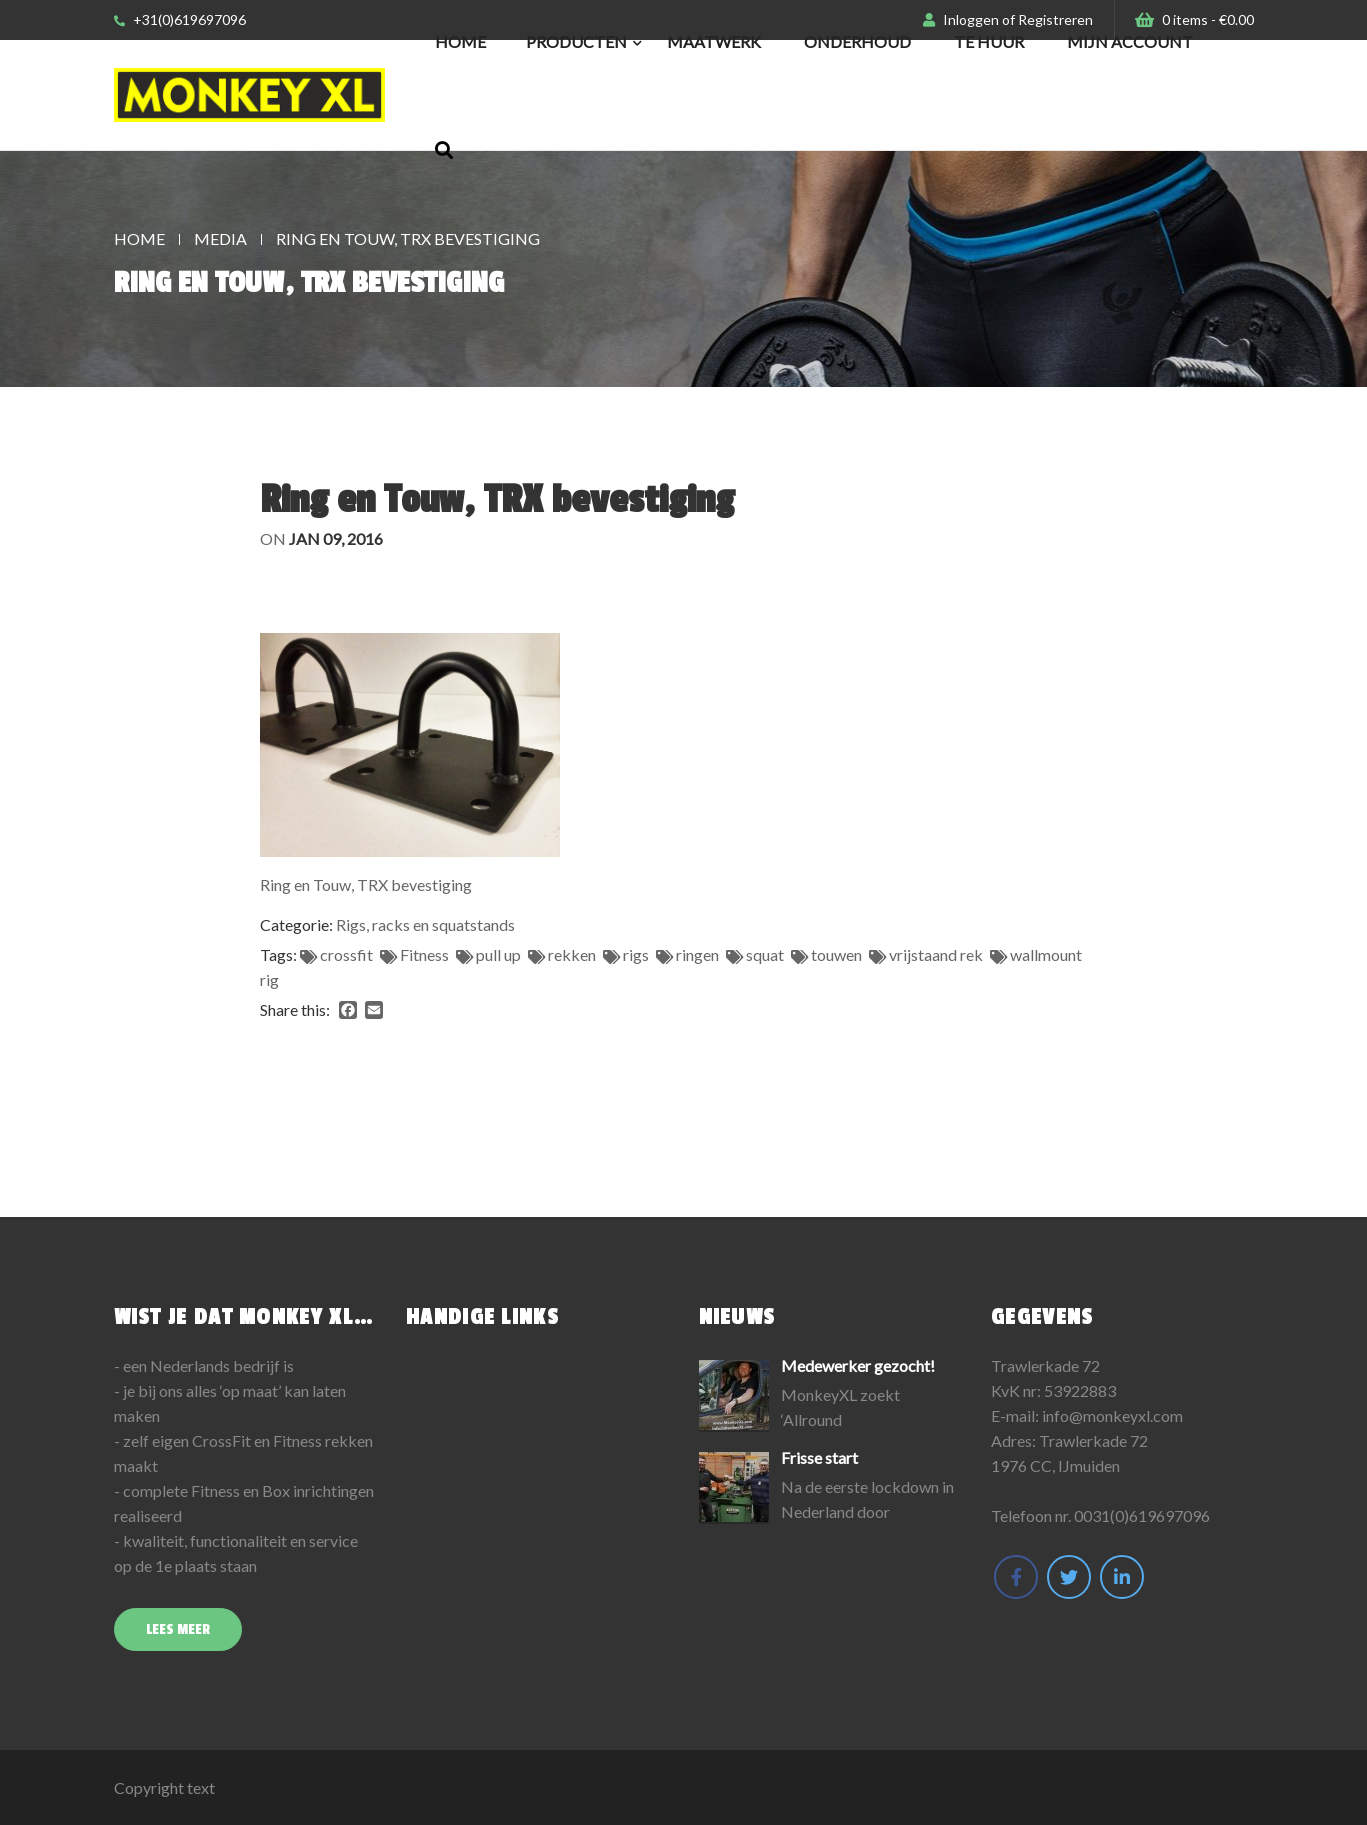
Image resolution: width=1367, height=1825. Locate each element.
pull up (498, 954)
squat (765, 954)
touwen (836, 954)
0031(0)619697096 (1142, 1515)
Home (460, 41)
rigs (636, 954)
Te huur (989, 41)
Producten (576, 41)
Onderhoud (857, 41)
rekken (572, 954)
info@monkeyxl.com (1112, 1415)
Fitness (424, 954)
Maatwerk (714, 41)
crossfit (346, 954)
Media (220, 238)
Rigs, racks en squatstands (425, 924)
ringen (697, 954)
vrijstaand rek (936, 954)
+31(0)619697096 (180, 19)
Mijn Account (1130, 41)
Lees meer (178, 1629)
